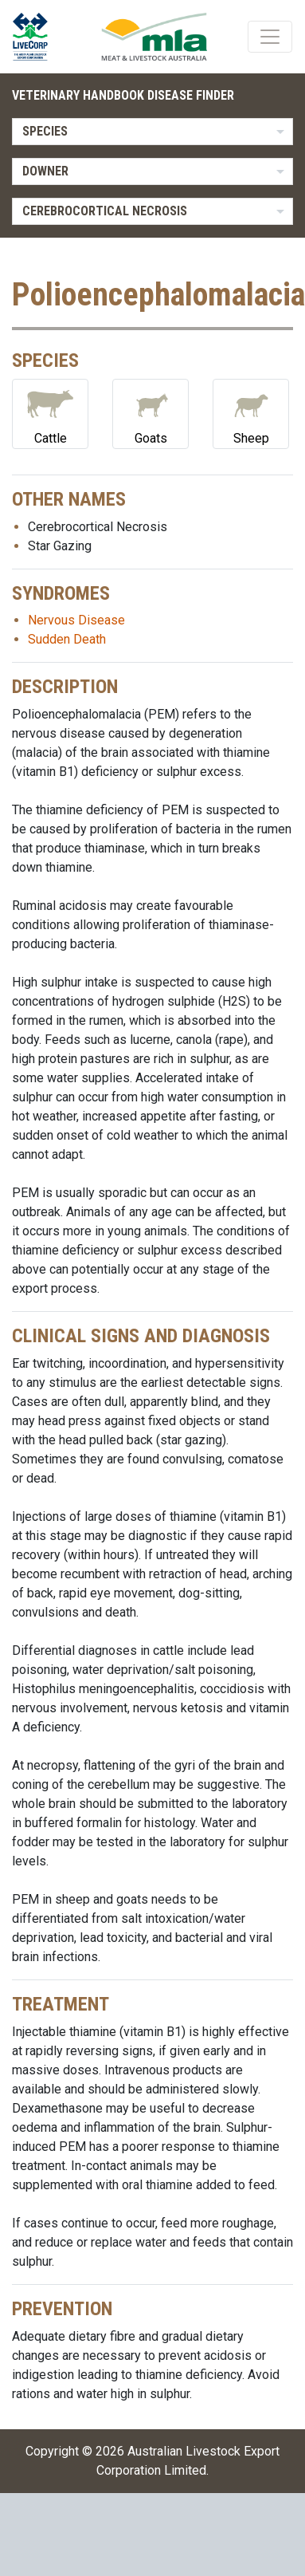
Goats (150, 413)
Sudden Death (67, 639)
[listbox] (152, 131)
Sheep (251, 413)
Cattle (50, 413)
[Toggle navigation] (270, 37)
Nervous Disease (76, 620)
